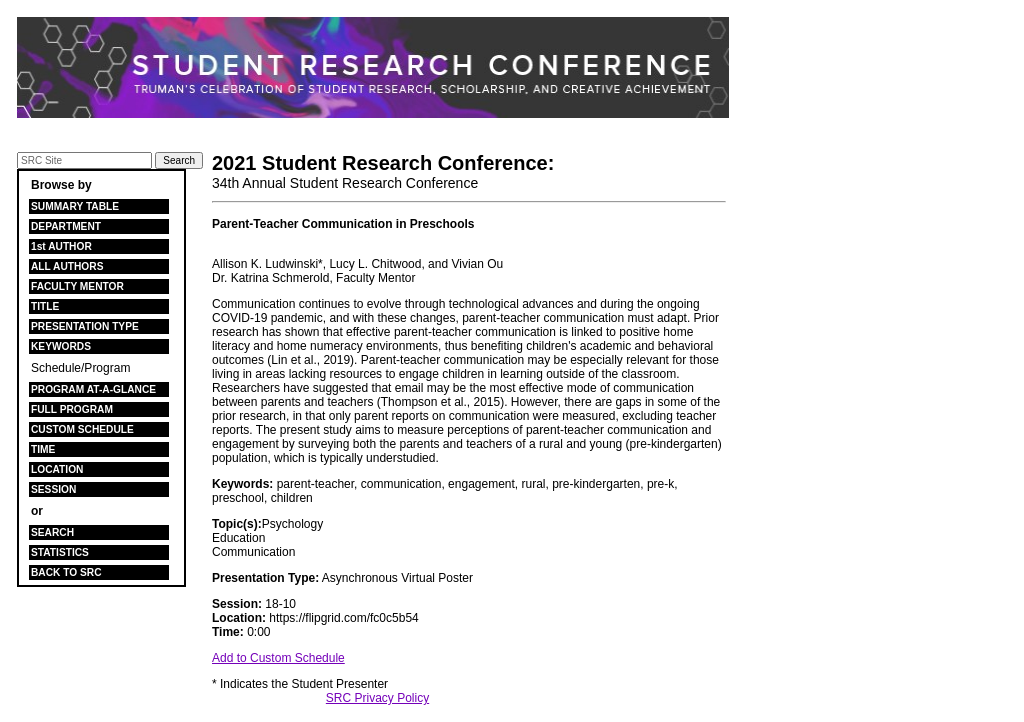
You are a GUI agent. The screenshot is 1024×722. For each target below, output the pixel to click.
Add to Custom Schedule (278, 658)
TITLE (45, 306)
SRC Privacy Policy (377, 698)
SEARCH (52, 532)
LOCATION (57, 469)
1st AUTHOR (61, 246)
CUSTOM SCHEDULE (82, 429)
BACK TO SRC (66, 572)
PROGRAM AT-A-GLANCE (93, 389)
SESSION (53, 489)
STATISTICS (60, 552)
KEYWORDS (61, 346)
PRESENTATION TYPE (85, 326)
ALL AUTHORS (67, 266)
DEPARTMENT (66, 226)
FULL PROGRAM (72, 409)
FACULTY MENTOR (77, 286)
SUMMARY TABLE (75, 206)
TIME (43, 449)
